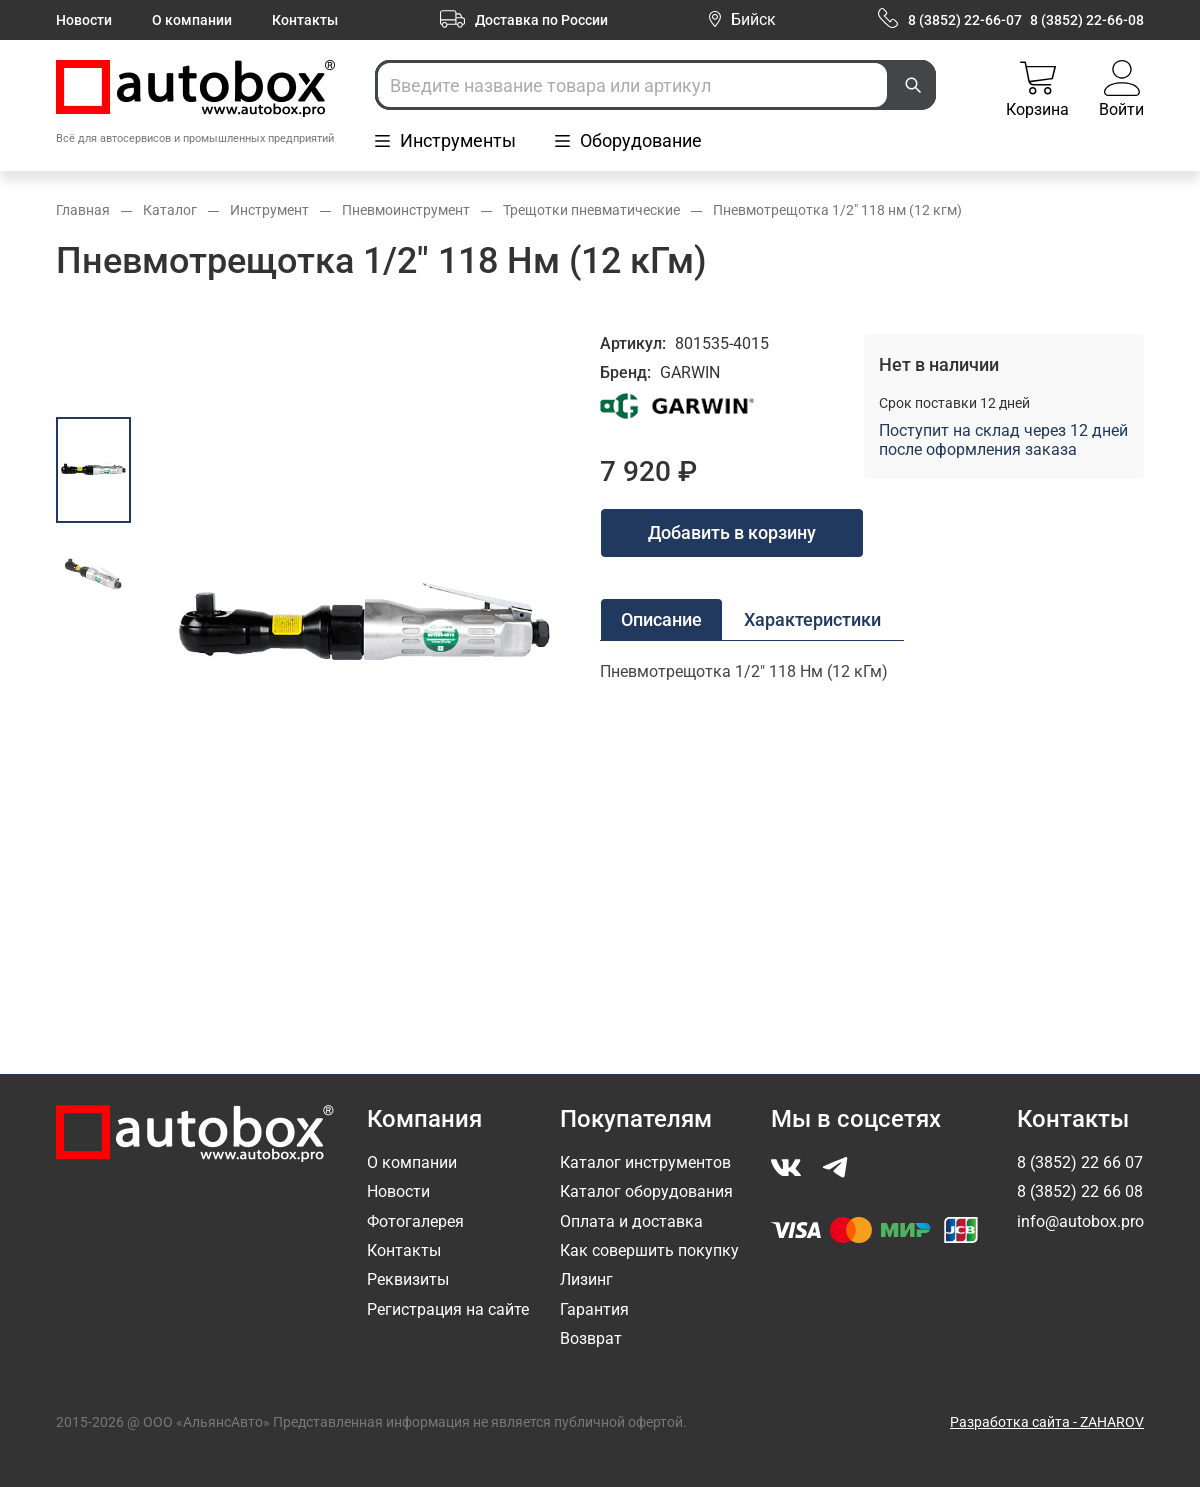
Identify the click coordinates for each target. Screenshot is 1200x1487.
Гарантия (594, 1309)
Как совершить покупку (649, 1250)
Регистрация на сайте (448, 1309)
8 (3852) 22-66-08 (1087, 20)
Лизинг (586, 1279)
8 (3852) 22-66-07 (965, 20)
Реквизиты (408, 1279)
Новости (84, 20)
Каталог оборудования (646, 1191)
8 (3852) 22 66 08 (1080, 1191)
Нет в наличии (939, 364)
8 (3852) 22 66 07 (1080, 1162)
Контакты (305, 20)
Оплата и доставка (631, 1221)
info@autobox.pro (1080, 1221)
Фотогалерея (415, 1221)
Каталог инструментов (645, 1162)
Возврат (591, 1338)
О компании (192, 20)
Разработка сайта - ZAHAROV (1047, 1422)
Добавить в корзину (732, 532)
